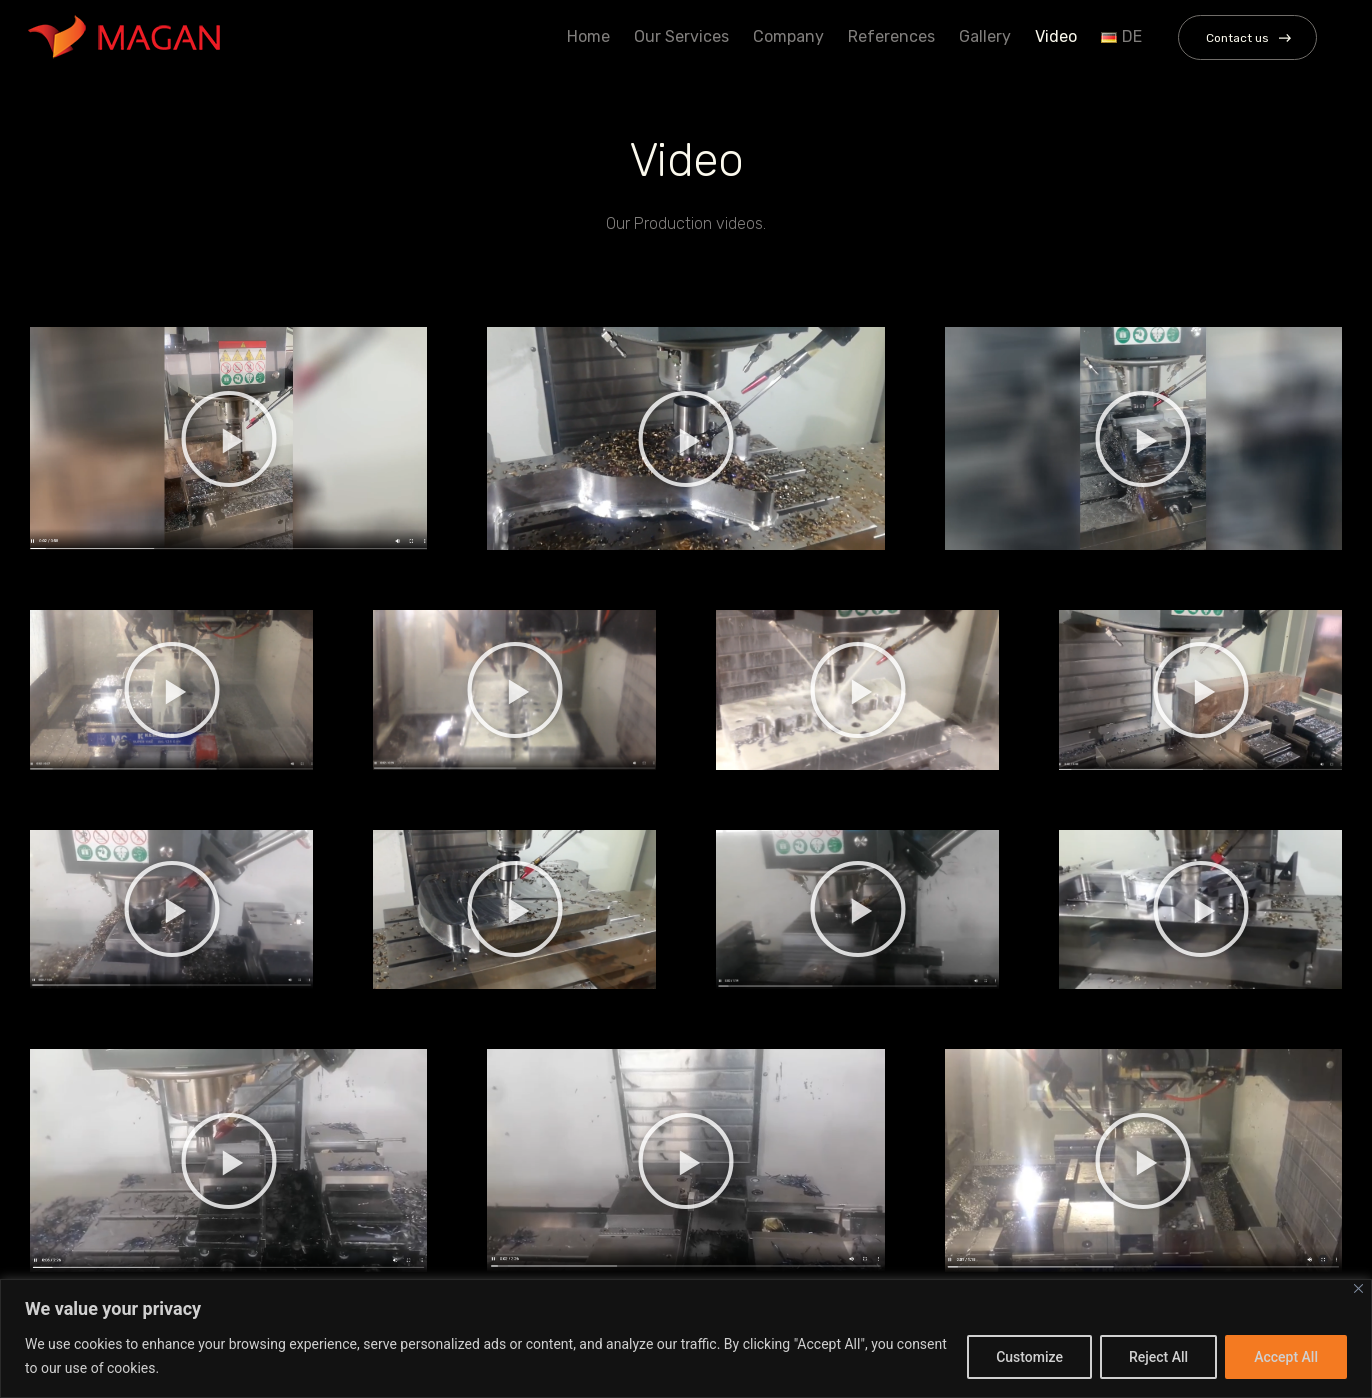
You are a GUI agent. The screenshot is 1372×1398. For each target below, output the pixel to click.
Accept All (1286, 1357)
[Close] (1358, 1288)
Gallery (982, 36)
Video (1053, 36)
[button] (229, 439)
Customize (1029, 1357)
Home (585, 36)
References (888, 36)
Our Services (678, 36)
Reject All (1158, 1357)
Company (785, 36)
